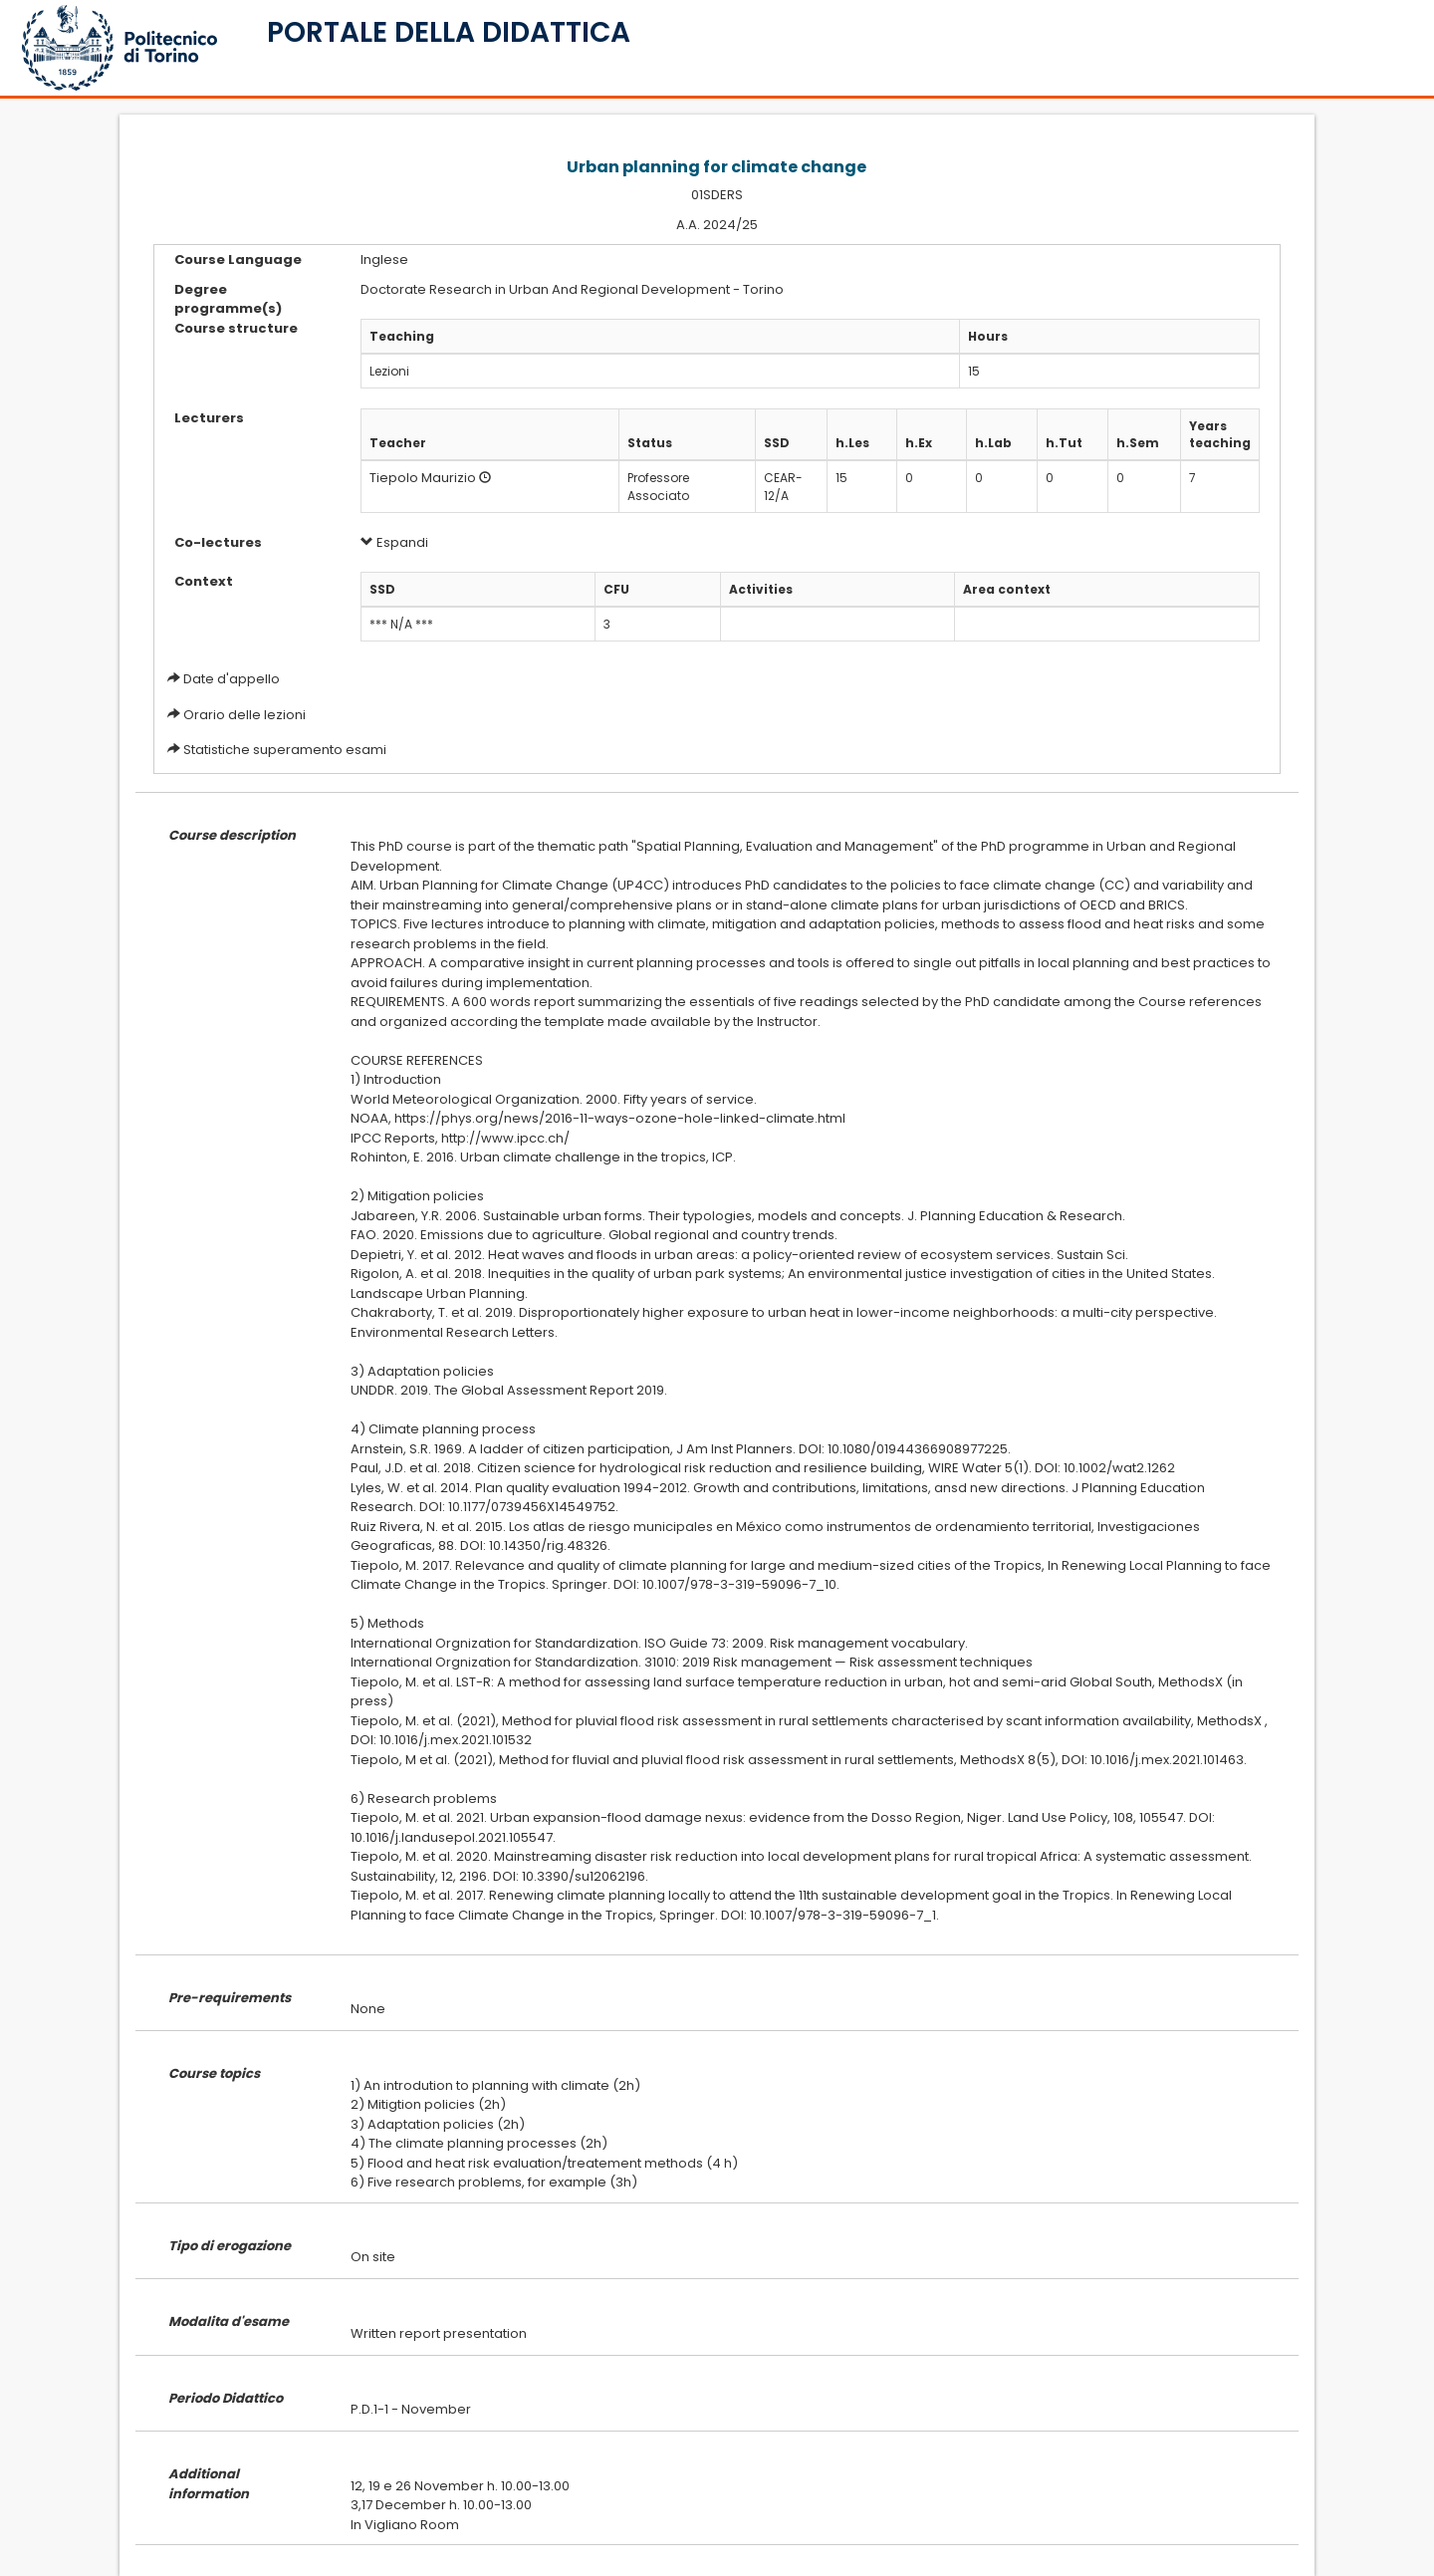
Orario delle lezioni (244, 714)
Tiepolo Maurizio (422, 477)
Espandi (394, 542)
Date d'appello (231, 678)
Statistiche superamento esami (284, 749)
